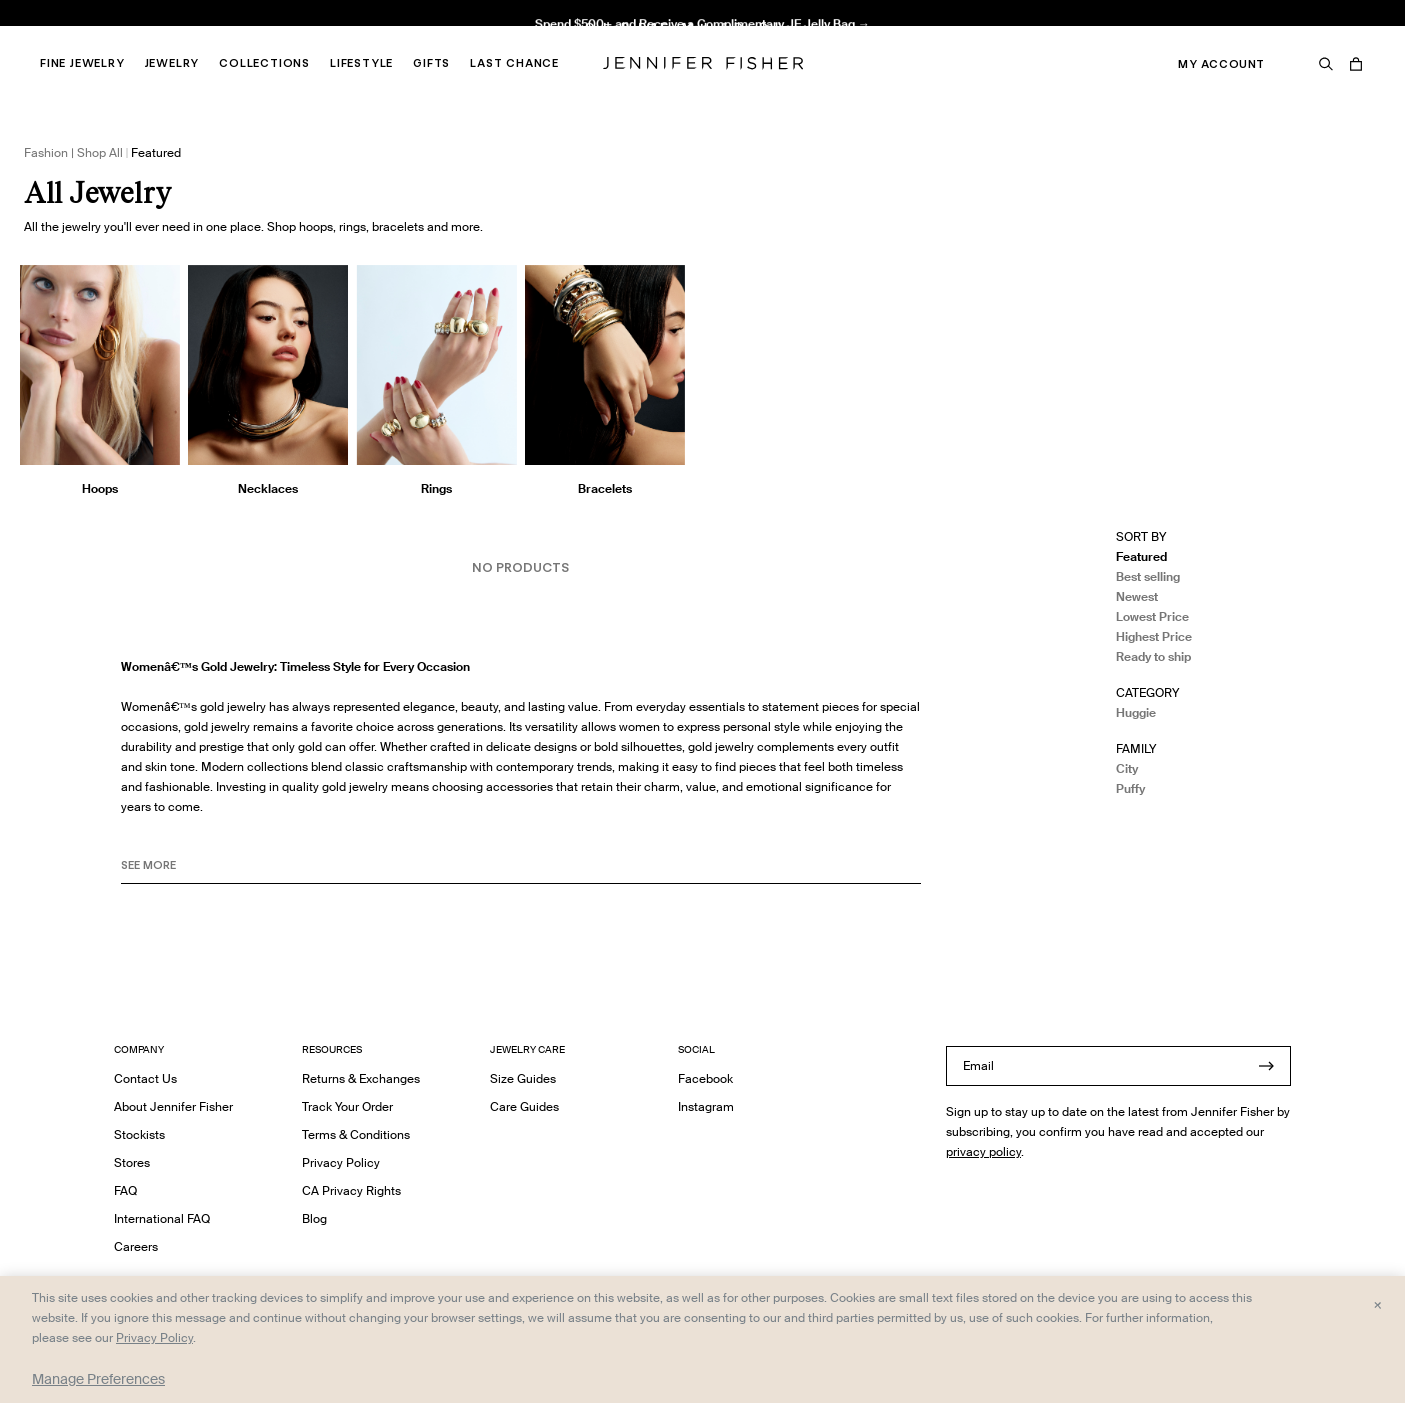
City (1127, 768)
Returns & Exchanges (361, 1078)
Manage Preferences (98, 1379)
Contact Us (145, 1078)
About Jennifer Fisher (173, 1106)
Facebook (705, 1078)
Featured (1141, 556)
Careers (136, 1246)
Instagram (706, 1106)
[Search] (1326, 64)
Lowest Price (1152, 616)
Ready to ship (1153, 656)
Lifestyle (361, 63)
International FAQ (162, 1218)
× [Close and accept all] (1377, 1304)
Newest (1137, 596)
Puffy (1130, 788)
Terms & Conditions (356, 1134)
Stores (132, 1162)
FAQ (125, 1190)
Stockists (139, 1134)
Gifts (431, 63)
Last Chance (514, 63)
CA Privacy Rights (351, 1190)
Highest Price (1154, 636)
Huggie (1136, 712)
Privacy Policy (341, 1162)
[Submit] (1266, 1066)
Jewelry (172, 63)
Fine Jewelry (82, 63)
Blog (314, 1218)
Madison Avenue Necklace (425, 35)
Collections (264, 63)
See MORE (148, 865)
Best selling (1148, 576)
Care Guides (524, 1106)
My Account (1221, 64)
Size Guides (523, 1078)
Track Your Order (347, 1106)
